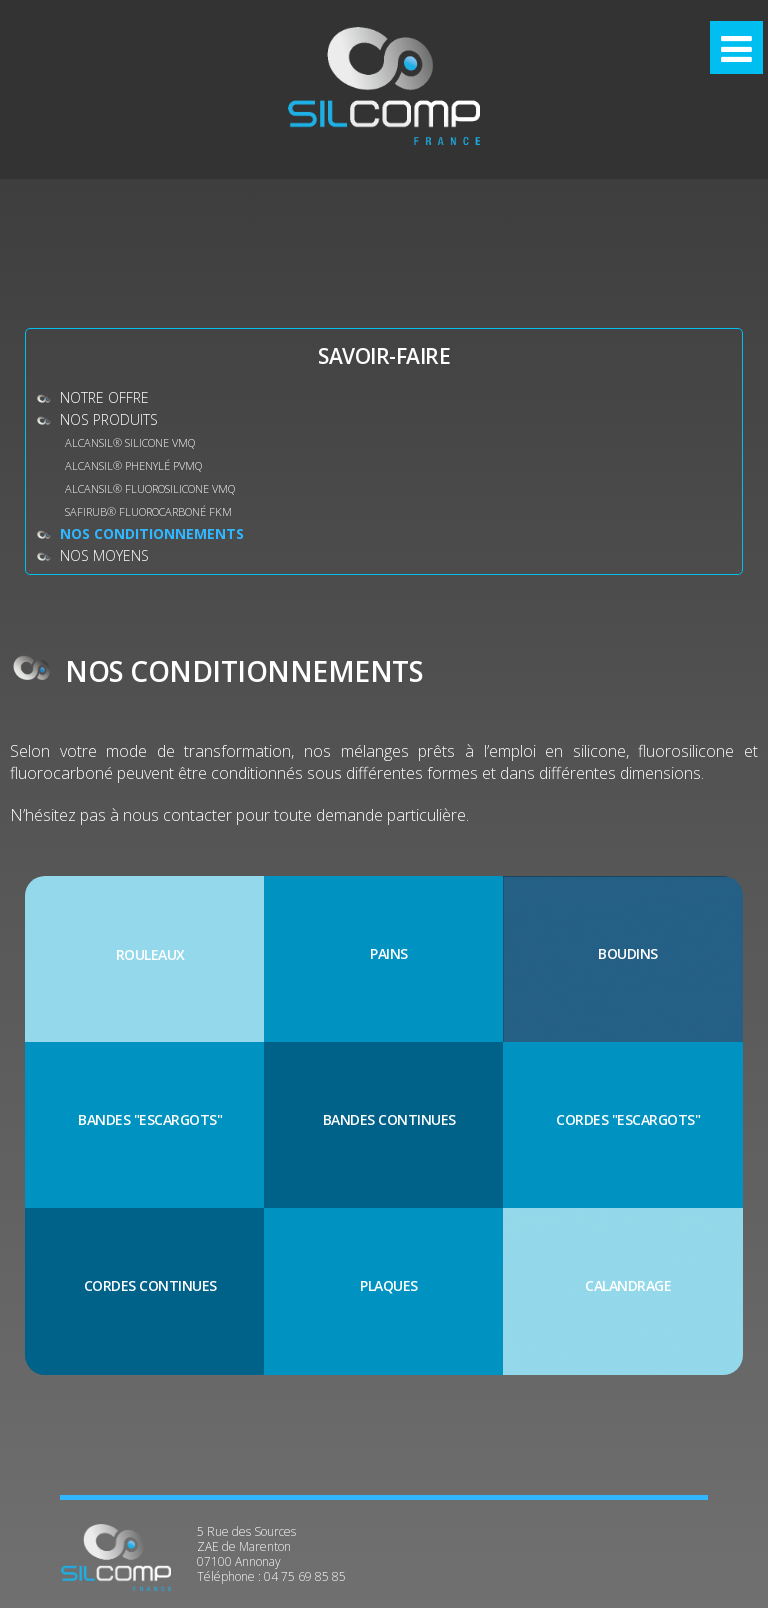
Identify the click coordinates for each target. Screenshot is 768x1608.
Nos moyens (104, 555)
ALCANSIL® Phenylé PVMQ (133, 465)
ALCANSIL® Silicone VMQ (130, 442)
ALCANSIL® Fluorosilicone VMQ (150, 488)
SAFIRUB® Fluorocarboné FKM (148, 511)
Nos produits (109, 419)
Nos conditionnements (152, 533)
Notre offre (104, 397)
